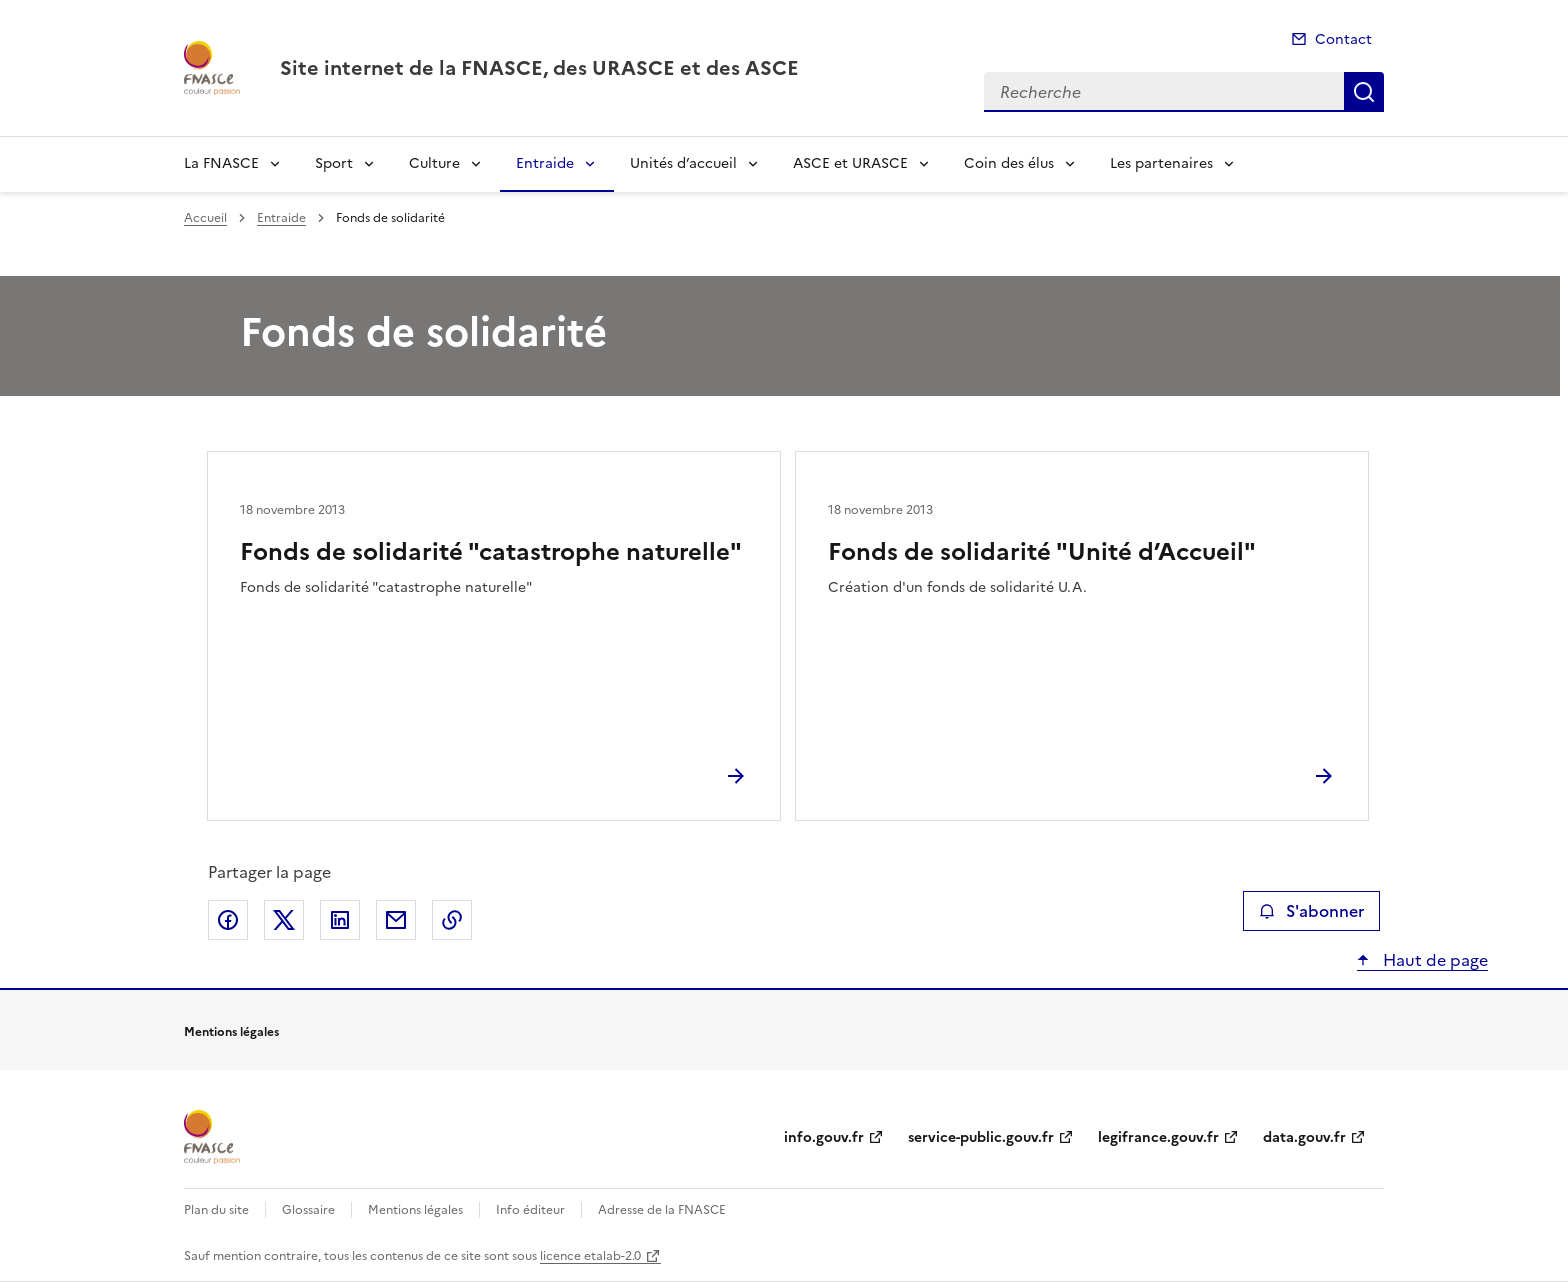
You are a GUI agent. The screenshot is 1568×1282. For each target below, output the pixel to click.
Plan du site (216, 1210)
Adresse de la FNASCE (662, 1210)
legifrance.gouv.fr (1158, 1137)
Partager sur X (284, 920)
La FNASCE (221, 163)
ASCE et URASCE (850, 163)
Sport (334, 163)
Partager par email (396, 920)
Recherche (1364, 92)
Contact (1343, 39)
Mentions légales (415, 1210)
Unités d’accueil (683, 163)
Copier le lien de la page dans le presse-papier (452, 920)
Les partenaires (1161, 163)
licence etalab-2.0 (590, 1256)
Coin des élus (1009, 163)
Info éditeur (530, 1210)
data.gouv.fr (1304, 1137)
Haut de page (1433, 960)
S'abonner (1311, 911)
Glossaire (308, 1210)
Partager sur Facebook (228, 920)
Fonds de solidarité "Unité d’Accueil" (1042, 552)
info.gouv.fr (824, 1137)
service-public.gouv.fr (981, 1137)
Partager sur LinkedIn (340, 920)
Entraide (545, 163)
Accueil (205, 218)
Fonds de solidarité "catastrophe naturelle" (491, 552)
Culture (434, 163)
